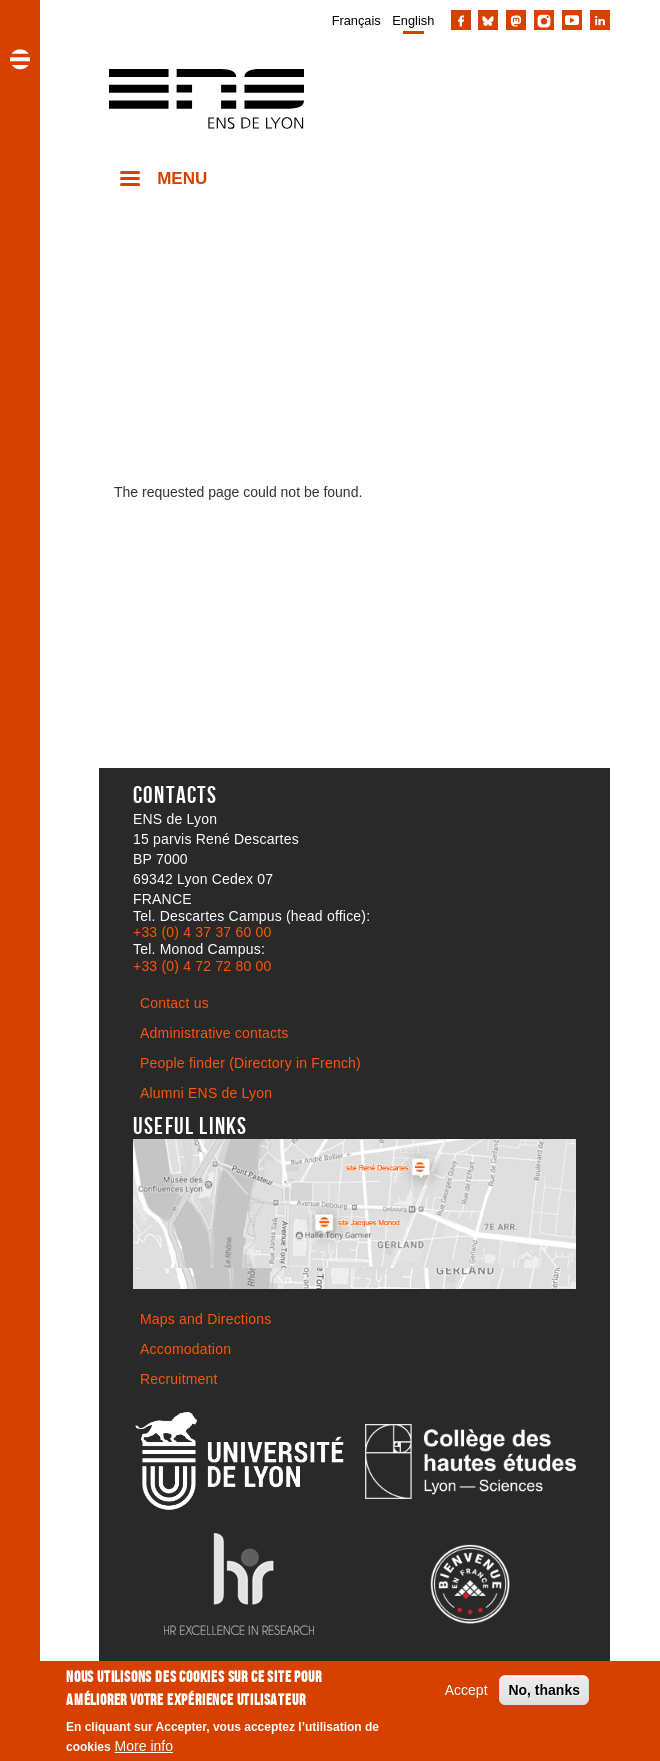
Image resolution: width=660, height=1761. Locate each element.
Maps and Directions (205, 1319)
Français (356, 20)
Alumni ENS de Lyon (206, 1093)
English (413, 20)
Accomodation (185, 1349)
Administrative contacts (214, 1033)
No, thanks (544, 1696)
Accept (466, 1696)
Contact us (174, 1003)
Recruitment (179, 1379)
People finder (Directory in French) (250, 1063)
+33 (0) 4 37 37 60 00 (202, 932)
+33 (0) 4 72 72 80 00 (202, 966)
